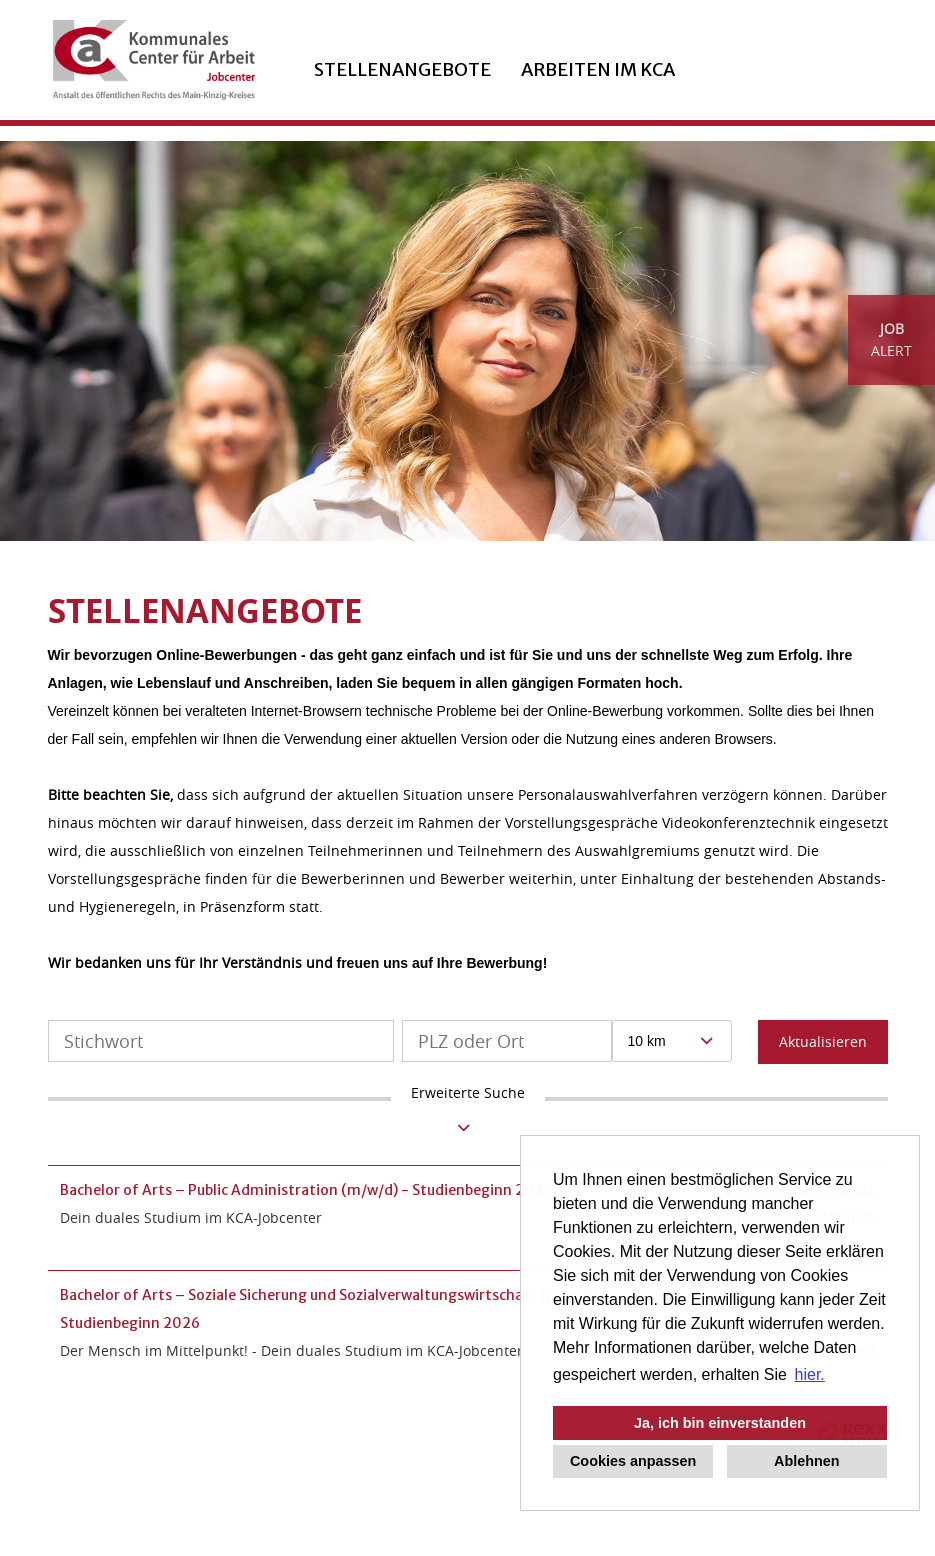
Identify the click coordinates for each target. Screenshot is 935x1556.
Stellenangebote (402, 69)
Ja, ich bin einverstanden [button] (720, 1423)
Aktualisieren (823, 1041)
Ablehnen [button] (807, 1461)
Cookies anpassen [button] (633, 1461)
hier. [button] (810, 1374)
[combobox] (672, 1041)
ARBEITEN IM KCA (598, 69)
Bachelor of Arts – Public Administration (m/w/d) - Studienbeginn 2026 (306, 1190)
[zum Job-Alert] (891, 340)
